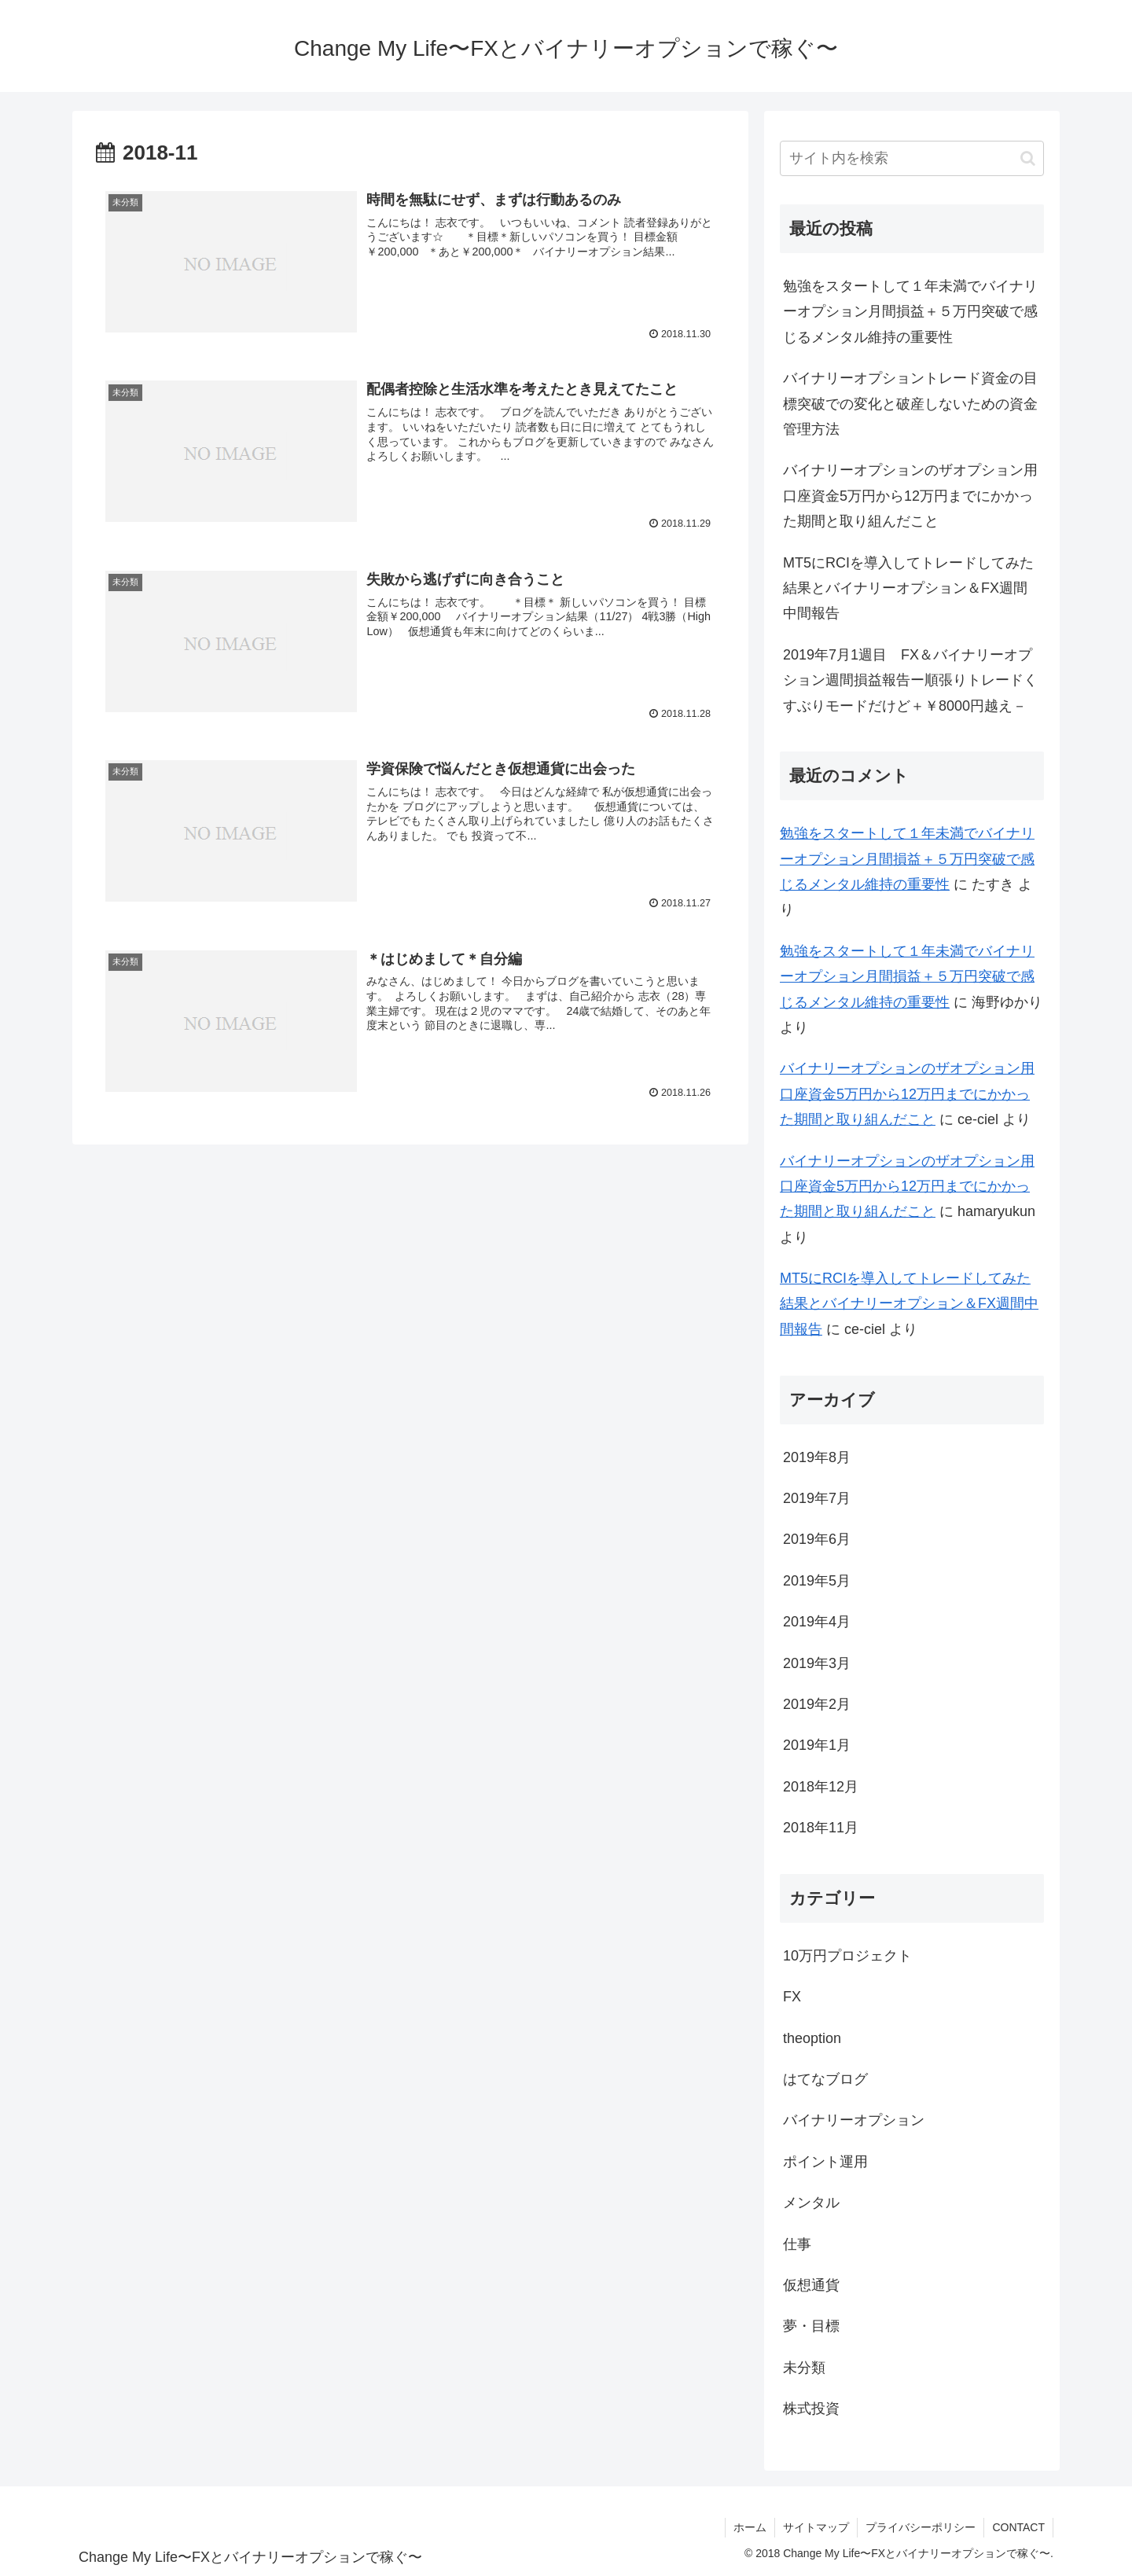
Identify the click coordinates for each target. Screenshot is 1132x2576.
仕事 (797, 2244)
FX (792, 1997)
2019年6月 (817, 1539)
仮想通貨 (811, 2285)
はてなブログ (825, 2079)
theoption (812, 2038)
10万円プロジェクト (847, 1956)
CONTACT (1018, 2527)
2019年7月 (817, 1498)
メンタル (811, 2202)
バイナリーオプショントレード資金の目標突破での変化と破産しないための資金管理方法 (910, 403)
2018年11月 (820, 1828)
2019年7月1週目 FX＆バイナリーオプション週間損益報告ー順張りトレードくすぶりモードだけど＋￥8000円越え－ (910, 680)
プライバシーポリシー (921, 2527)
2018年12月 (820, 1787)
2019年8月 (817, 1457)
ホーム (749, 2527)
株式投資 (811, 2408)
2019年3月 (817, 1663)
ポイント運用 (825, 2162)
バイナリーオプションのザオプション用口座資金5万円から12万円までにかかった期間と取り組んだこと (910, 495)
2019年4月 (817, 1622)
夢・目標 (811, 2326)
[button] (1028, 158)
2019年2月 (817, 1704)
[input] (912, 158)
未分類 (804, 2368)
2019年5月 (817, 1581)
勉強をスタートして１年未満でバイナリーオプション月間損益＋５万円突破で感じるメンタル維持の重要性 (910, 311)
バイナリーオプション (853, 2120)
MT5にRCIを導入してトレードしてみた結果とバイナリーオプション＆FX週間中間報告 (908, 588)
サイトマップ (816, 2527)
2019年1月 (817, 1745)
